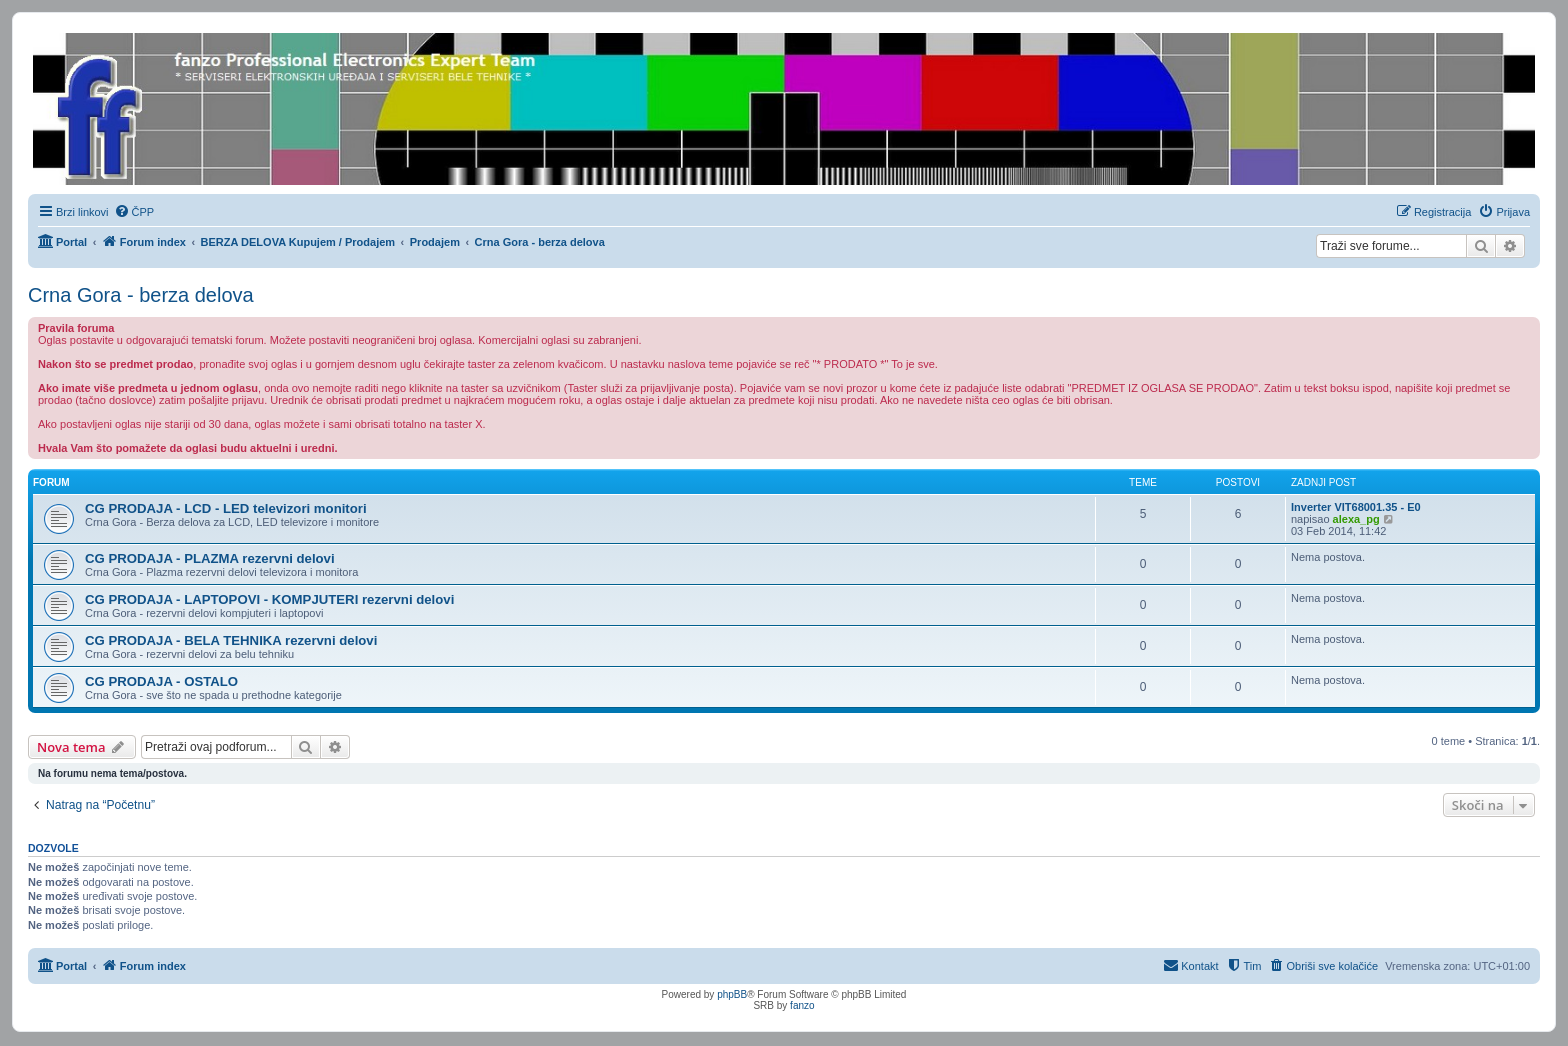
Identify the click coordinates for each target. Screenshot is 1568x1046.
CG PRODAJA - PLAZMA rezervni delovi (210, 558)
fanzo (802, 1005)
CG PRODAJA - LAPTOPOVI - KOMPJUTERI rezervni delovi (269, 599)
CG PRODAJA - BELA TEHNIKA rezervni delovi (231, 640)
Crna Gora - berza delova (141, 295)
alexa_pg (1356, 519)
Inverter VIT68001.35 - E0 (1356, 507)
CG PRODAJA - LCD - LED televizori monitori (226, 508)
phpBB (732, 994)
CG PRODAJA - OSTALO (161, 681)
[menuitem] (134, 212)
